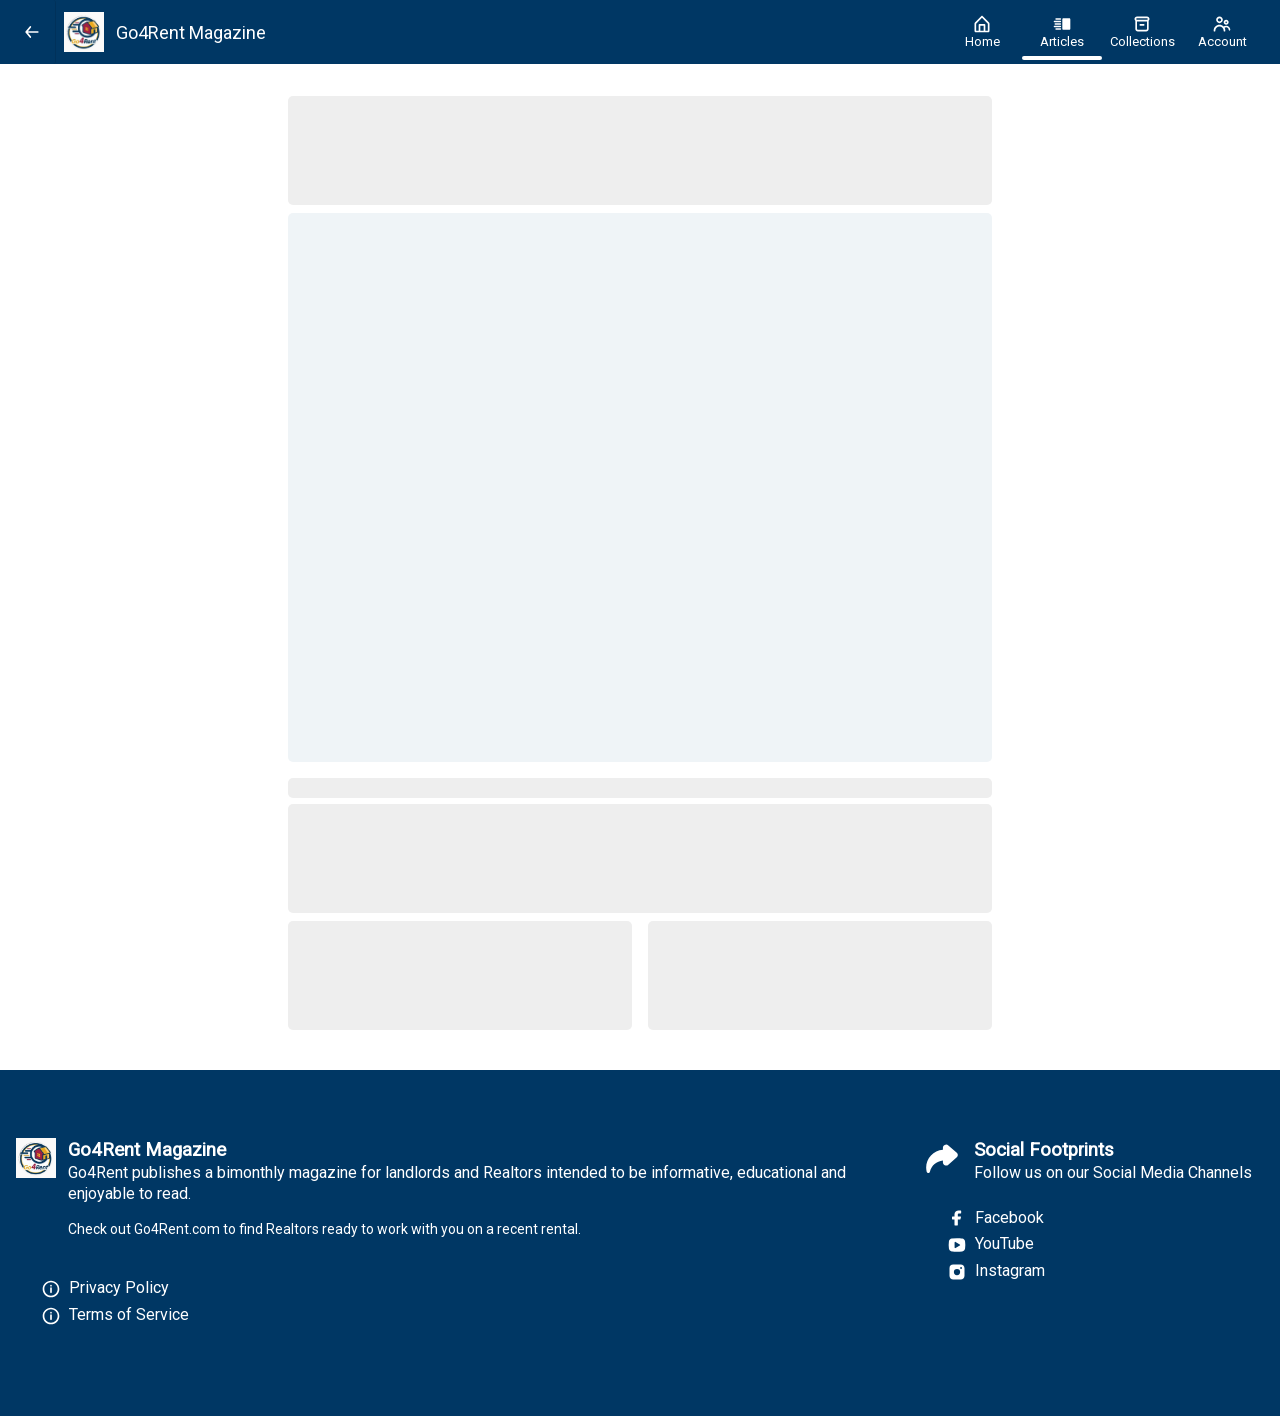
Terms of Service (129, 1314)
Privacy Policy (119, 1287)
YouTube (990, 1244)
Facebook (995, 1218)
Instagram (996, 1271)
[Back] (32, 32)
